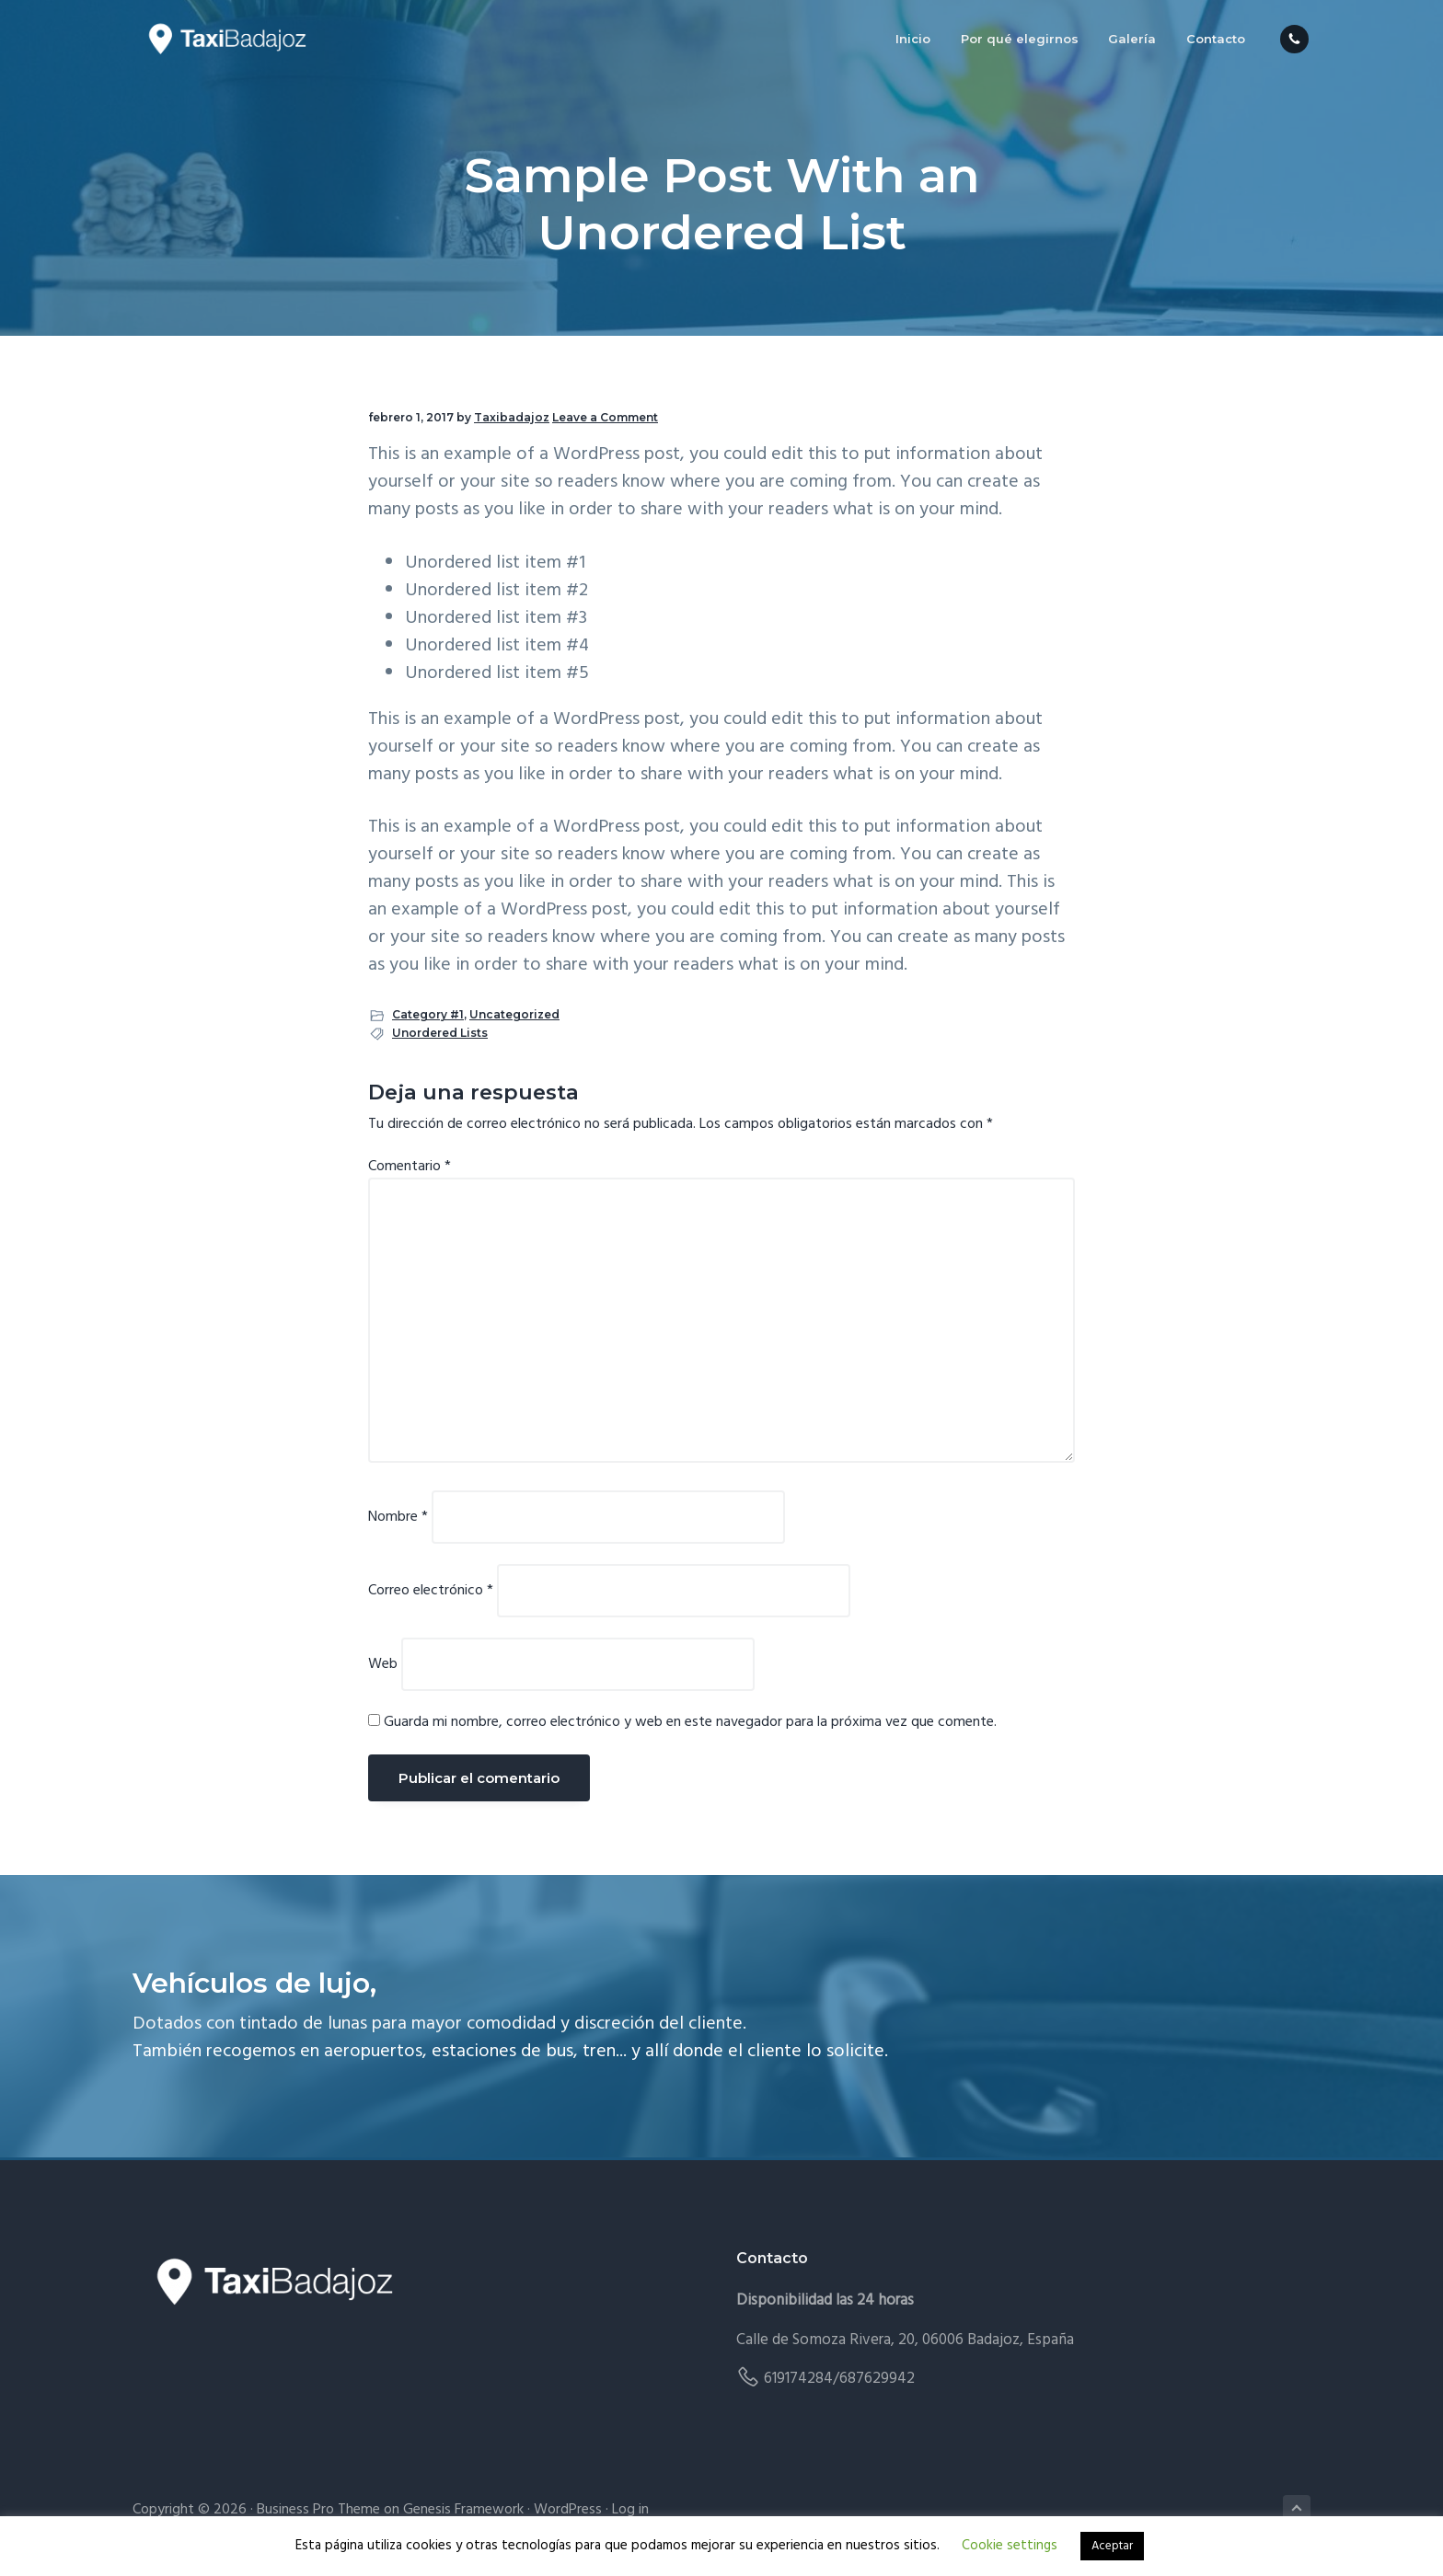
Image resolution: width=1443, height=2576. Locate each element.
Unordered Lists (440, 1033)
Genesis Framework (463, 2510)
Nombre (398, 1517)
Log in (630, 2510)
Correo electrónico (430, 1591)
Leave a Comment (605, 417)
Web (383, 1664)
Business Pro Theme (318, 2510)
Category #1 (428, 1014)
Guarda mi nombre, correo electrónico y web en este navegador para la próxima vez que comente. (690, 1722)
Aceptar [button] (1112, 2546)
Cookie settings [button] (1009, 2546)
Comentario (409, 1167)
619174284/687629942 (839, 2378)
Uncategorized (514, 1014)
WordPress (568, 2510)
